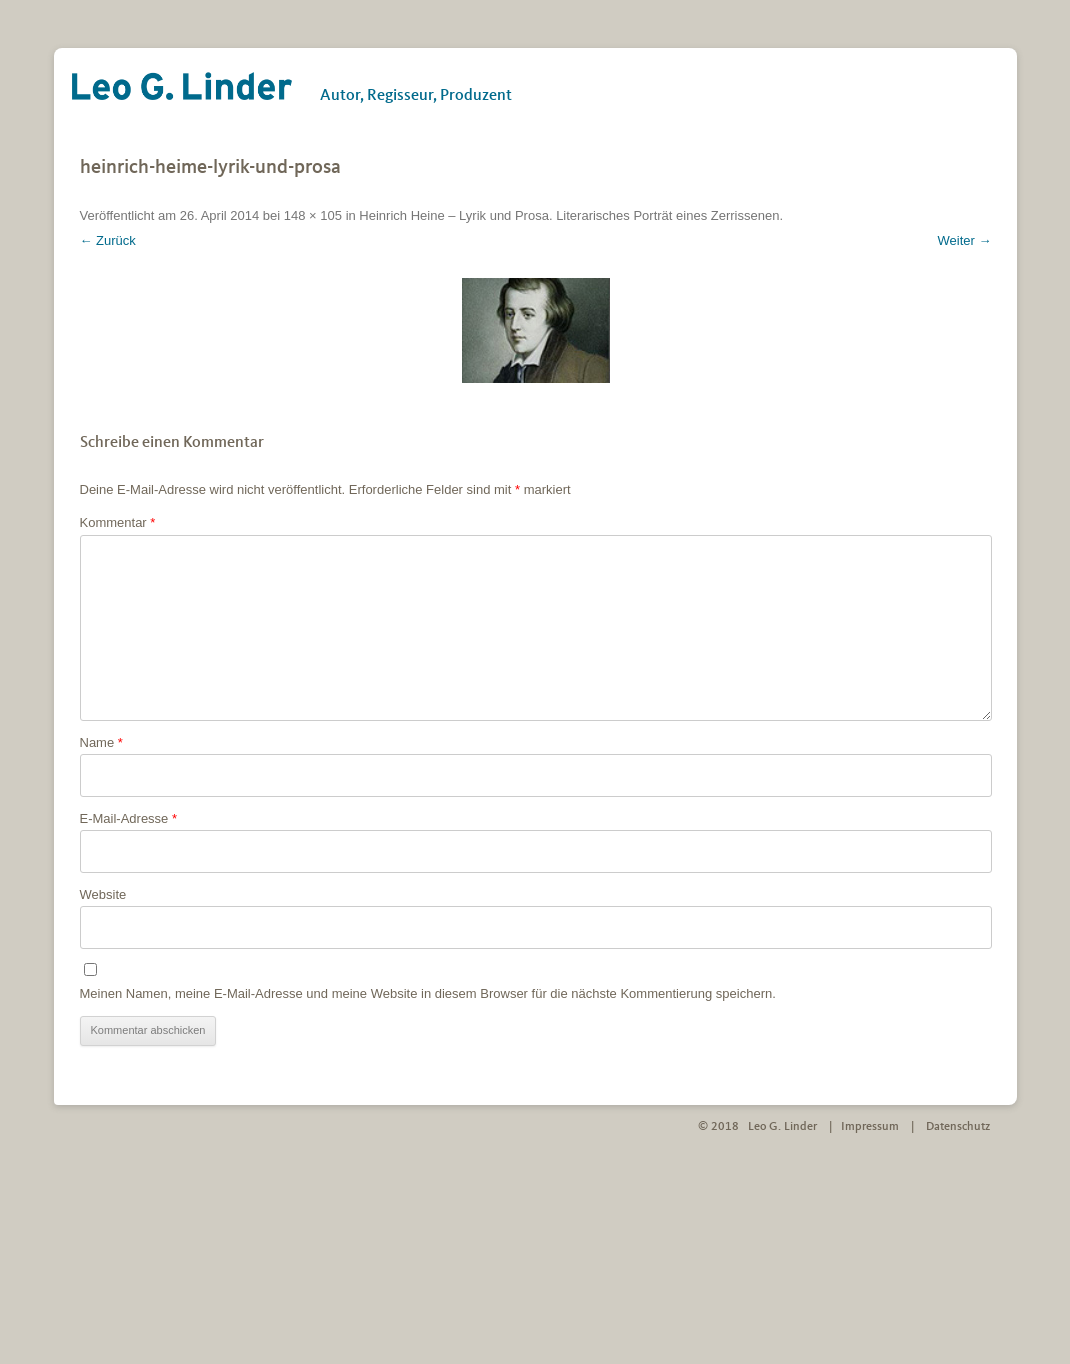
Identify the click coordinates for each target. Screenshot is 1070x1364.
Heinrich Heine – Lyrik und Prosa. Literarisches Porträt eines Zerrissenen (569, 215)
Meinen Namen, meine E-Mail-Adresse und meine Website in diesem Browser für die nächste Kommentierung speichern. (428, 993)
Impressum (870, 1127)
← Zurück (108, 240)
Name (101, 742)
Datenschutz (958, 1127)
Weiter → (965, 240)
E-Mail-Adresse (129, 818)
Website (103, 894)
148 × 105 (313, 215)
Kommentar (118, 522)
